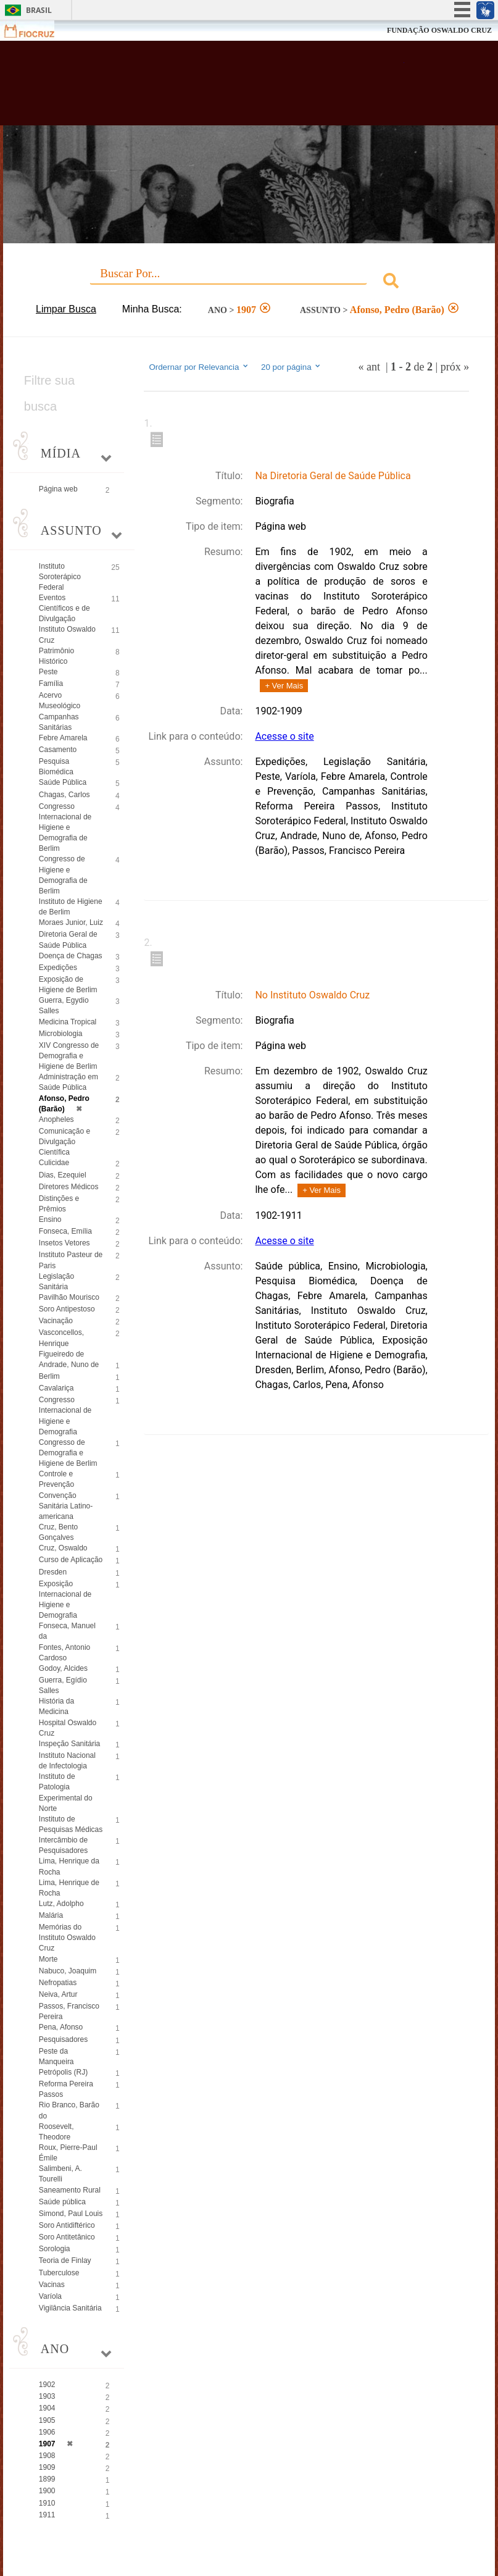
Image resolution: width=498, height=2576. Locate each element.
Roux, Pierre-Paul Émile (68, 2152)
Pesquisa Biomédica (56, 766)
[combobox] (249, 282)
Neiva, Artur (58, 1994)
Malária (51, 1915)
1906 (47, 2432)
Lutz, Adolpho (61, 1903)
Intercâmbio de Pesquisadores (63, 1845)
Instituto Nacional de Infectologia (67, 1760)
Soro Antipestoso (67, 1309)
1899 (47, 2479)
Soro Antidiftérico (67, 2225)
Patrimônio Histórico (56, 656)
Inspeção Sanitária (69, 1743)
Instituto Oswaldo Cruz (67, 634)
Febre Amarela (63, 738)
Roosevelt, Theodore (56, 2131)
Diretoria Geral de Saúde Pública (68, 939)
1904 (47, 2408)
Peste (48, 671)
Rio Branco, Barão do (69, 2110)
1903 (47, 2396)
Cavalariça (56, 1388)
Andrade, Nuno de (69, 1364)
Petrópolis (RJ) (63, 2072)
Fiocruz (36, 30)
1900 (47, 2490)
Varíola (50, 2296)
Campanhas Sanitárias (59, 722)
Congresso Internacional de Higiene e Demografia (65, 1415)
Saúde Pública (62, 782)
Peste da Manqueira (56, 2056)
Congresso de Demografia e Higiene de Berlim (68, 1453)
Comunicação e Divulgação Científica (64, 1141)
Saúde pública (62, 2202)
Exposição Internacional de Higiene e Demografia (65, 1599)
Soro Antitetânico (67, 2237)
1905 (47, 2420)
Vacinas (52, 2284)
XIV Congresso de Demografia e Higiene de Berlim (69, 1056)
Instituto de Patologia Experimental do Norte (66, 1792)
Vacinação (56, 1320)
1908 (47, 2455)
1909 (47, 2467)
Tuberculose (59, 2273)
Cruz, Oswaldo (63, 1548)
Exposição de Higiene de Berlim (68, 984)
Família (51, 683)
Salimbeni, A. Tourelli (60, 2173)
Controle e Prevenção (56, 1479)
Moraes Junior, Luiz (71, 922)
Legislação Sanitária (56, 1281)
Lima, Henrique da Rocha (69, 1866)
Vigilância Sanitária (70, 2308)
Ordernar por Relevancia (199, 367)
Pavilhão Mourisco (69, 1297)
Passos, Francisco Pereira (69, 2011)
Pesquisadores (63, 2039)
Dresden (53, 1572)
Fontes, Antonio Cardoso (64, 1652)
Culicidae (54, 1162)
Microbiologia (61, 1033)
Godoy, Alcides (63, 1668)
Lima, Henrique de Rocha (69, 1887)
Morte (48, 1959)
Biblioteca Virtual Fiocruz (217, 87)
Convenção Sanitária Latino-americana (66, 1506)
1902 (47, 2384)
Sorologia (54, 2248)
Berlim (49, 1376)
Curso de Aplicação (70, 1559)
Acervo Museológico (59, 700)
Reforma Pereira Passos (66, 2089)
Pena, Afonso (61, 2027)
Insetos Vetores (64, 1243)
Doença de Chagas (70, 955)
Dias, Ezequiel (62, 1175)
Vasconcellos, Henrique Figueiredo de (61, 1343)
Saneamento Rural (70, 2190)
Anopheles (56, 1119)
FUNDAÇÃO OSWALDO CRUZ (439, 30)
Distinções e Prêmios (59, 1203)
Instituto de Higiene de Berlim (70, 906)
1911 (47, 2515)
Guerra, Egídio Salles (63, 1685)
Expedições (58, 967)
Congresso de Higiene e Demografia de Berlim (63, 875)
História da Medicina (56, 1706)
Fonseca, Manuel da (67, 1631)
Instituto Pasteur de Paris (70, 1259)
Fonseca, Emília (65, 1231)
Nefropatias (58, 1982)
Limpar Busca (66, 309)
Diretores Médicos (69, 1186)
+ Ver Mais (284, 685)
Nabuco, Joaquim (67, 1971)
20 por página (291, 367)
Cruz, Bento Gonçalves (58, 1532)
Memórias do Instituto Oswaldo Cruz (67, 1937)
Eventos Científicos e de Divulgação (64, 608)
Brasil (39, 10)
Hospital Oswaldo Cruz (67, 1728)
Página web (58, 489)
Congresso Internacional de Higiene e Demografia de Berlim (65, 827)
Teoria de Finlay (65, 2260)
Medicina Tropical (67, 1022)
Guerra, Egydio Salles (64, 1005)
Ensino (50, 1219)
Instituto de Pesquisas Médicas (70, 1824)
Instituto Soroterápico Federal (60, 577)
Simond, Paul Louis (70, 2213)
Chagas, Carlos (64, 794)
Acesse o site (284, 736)
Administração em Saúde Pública (68, 1082)
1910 (47, 2503)
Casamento (58, 749)
